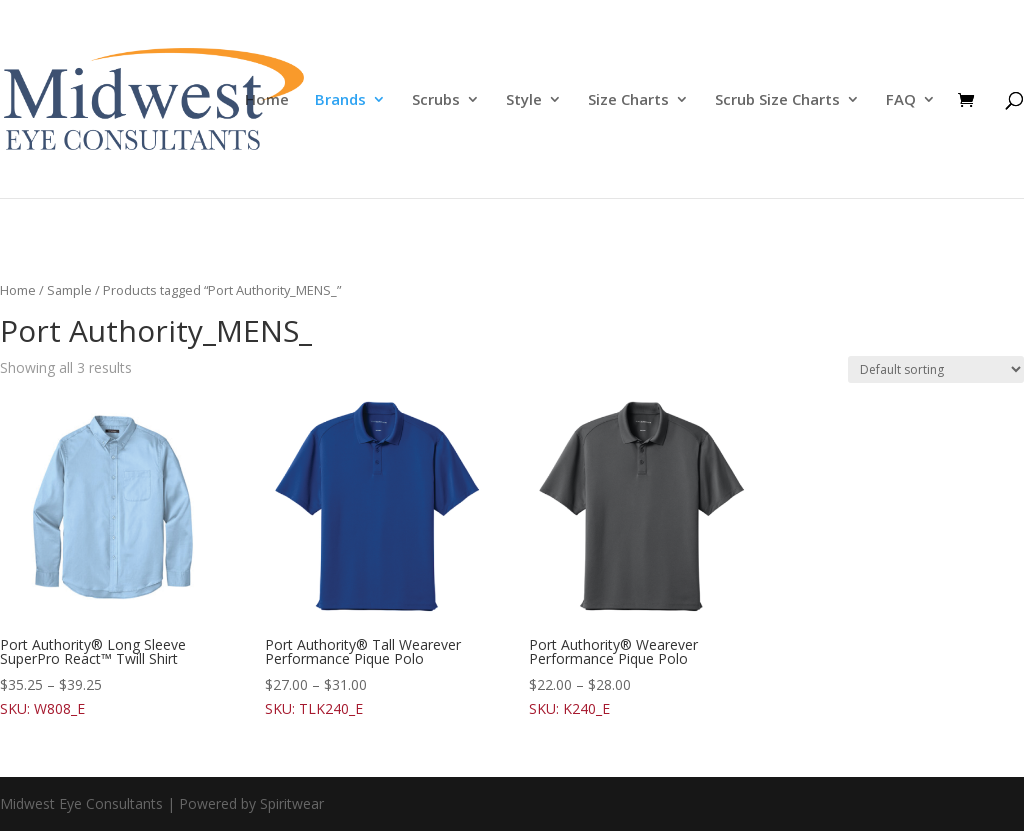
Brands (340, 100)
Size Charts (628, 100)
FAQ (901, 100)
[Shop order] (936, 369)
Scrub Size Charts (777, 100)
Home (267, 100)
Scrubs (436, 100)
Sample (69, 290)
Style (524, 100)
